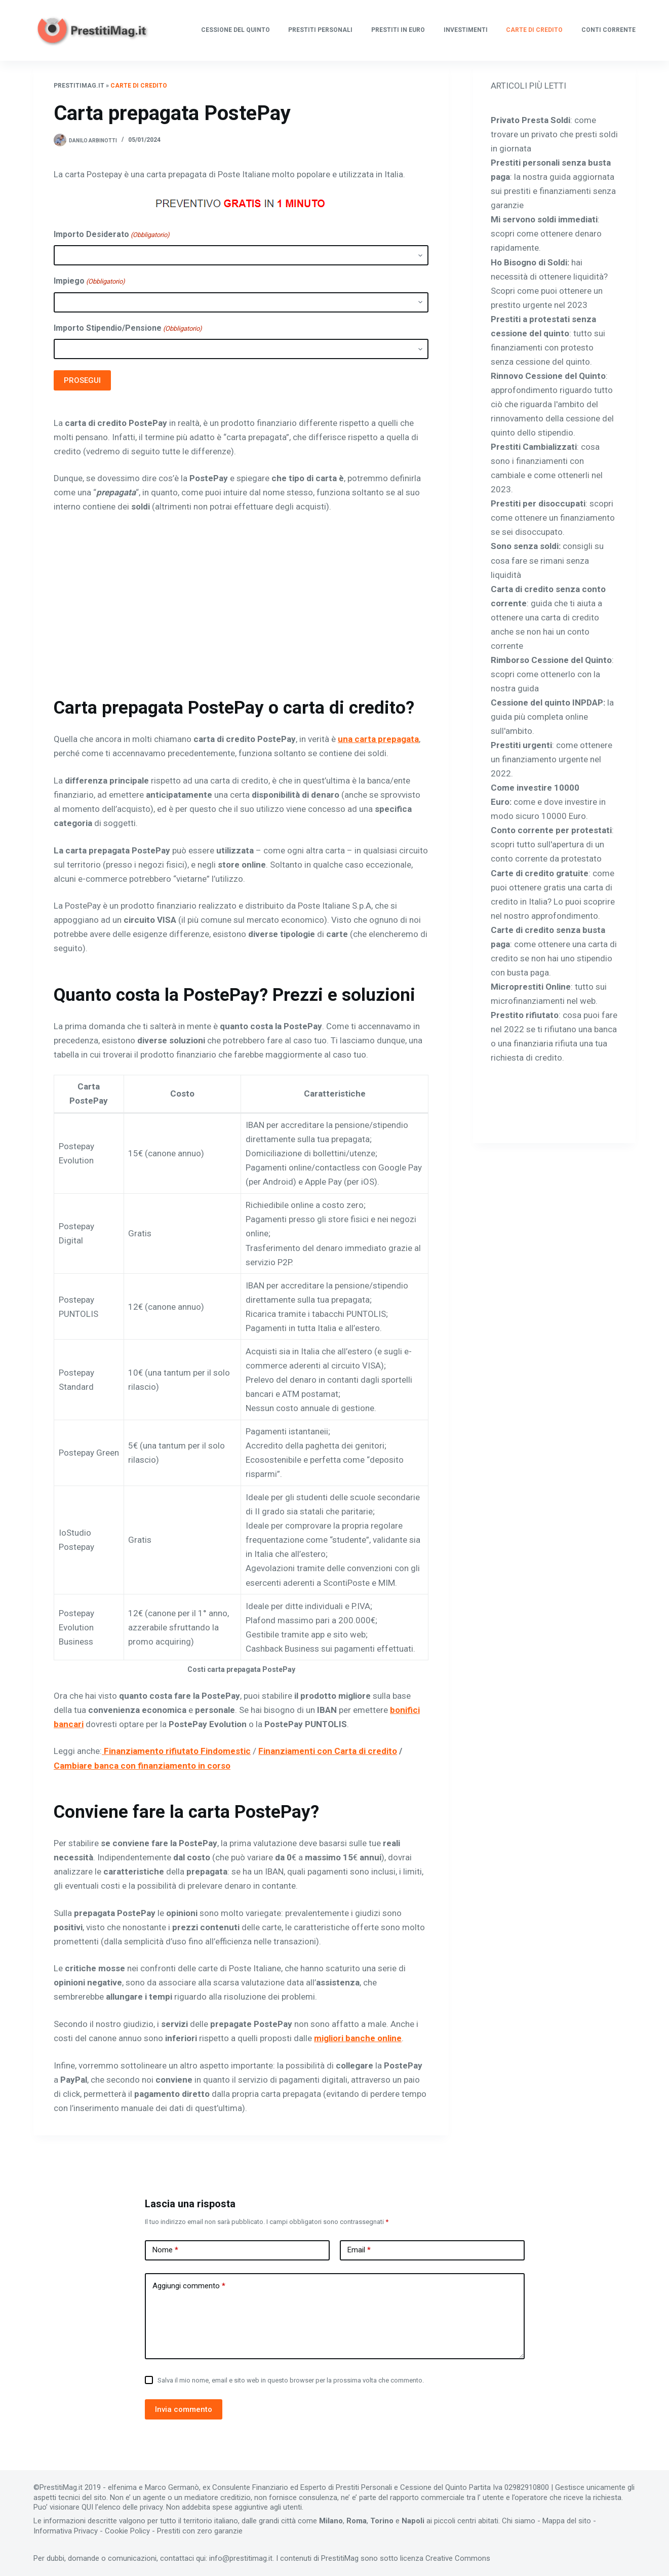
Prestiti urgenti (521, 745)
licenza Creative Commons (445, 2558)
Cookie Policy (127, 2530)
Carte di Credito (138, 85)
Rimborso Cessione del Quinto (551, 660)
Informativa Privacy (65, 2530)
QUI (87, 2507)
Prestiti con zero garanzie (200, 2530)
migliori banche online (358, 2038)
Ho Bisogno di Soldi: (530, 262)
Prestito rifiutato (525, 1015)
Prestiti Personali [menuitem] (320, 29)
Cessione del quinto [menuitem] (235, 29)
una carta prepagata (378, 739)
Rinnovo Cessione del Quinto (548, 376)
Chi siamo (518, 2520)
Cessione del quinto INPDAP (547, 702)
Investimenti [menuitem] (466, 29)
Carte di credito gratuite (539, 873)
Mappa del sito (566, 2520)
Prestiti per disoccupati (538, 503)
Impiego (89, 281)
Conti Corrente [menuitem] (608, 29)
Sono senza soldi (525, 546)
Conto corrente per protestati (551, 830)
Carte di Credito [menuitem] (534, 29)
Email (359, 2250)
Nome (165, 2250)
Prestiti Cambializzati (534, 447)
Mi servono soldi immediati (544, 219)
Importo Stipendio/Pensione (128, 328)
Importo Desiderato (112, 234)
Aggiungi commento (188, 2286)
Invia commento (183, 2409)
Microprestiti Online (531, 987)
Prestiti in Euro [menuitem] (398, 29)
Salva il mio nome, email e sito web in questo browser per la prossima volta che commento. (291, 2380)
